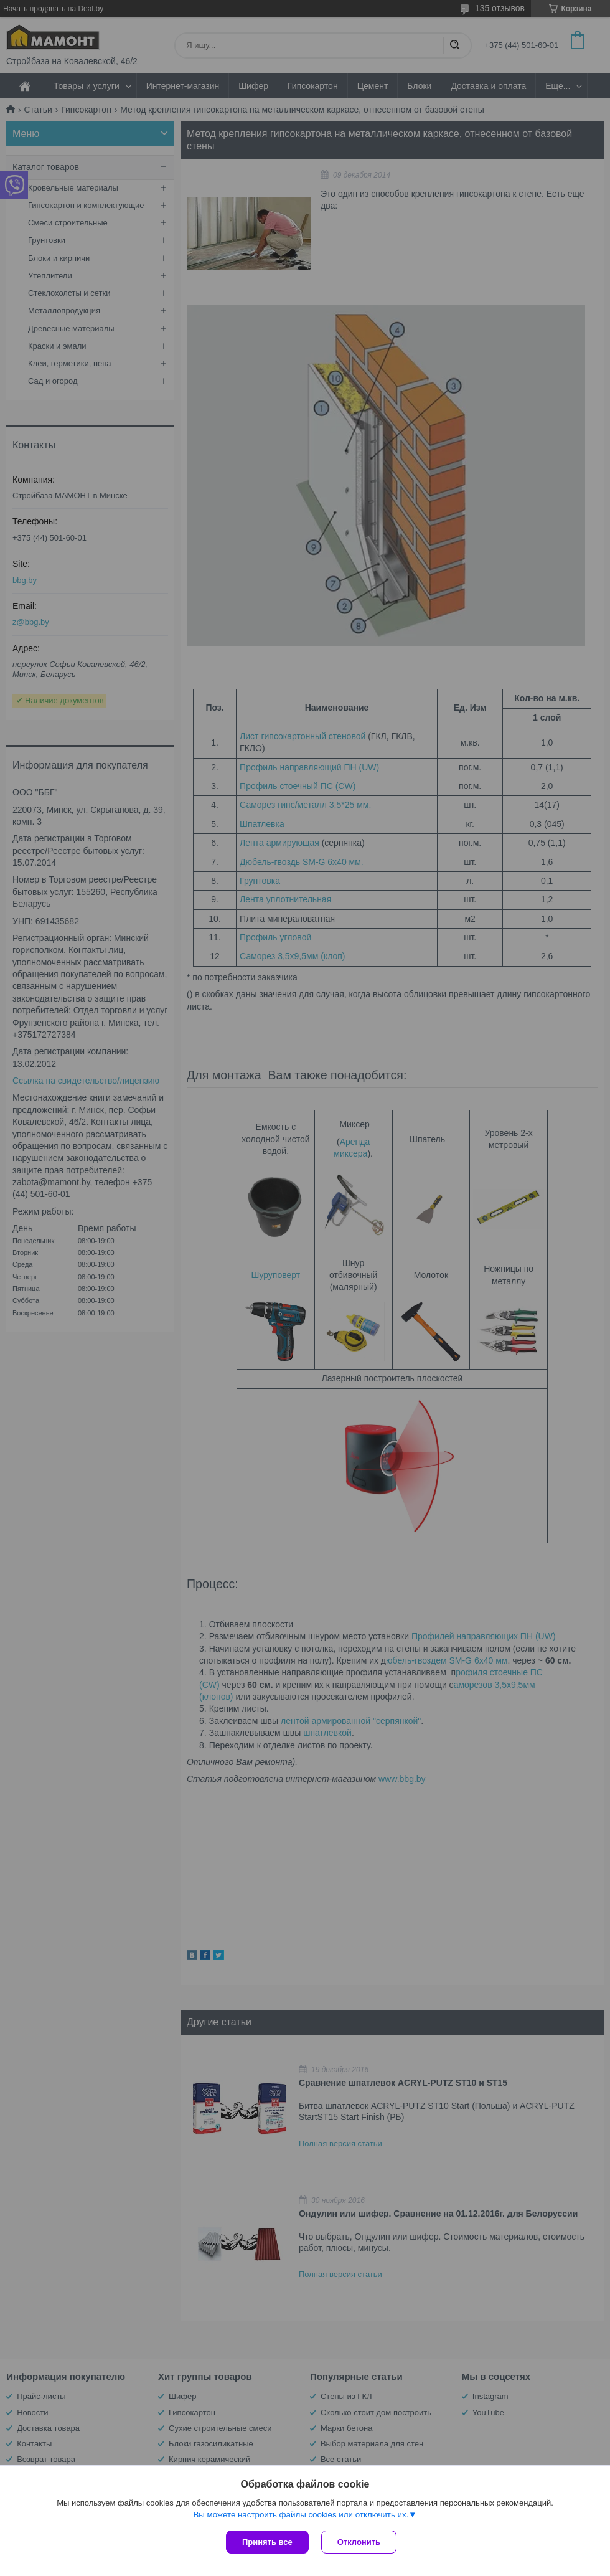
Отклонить (358, 2542)
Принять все (267, 2542)
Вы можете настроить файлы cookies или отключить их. (300, 2514)
